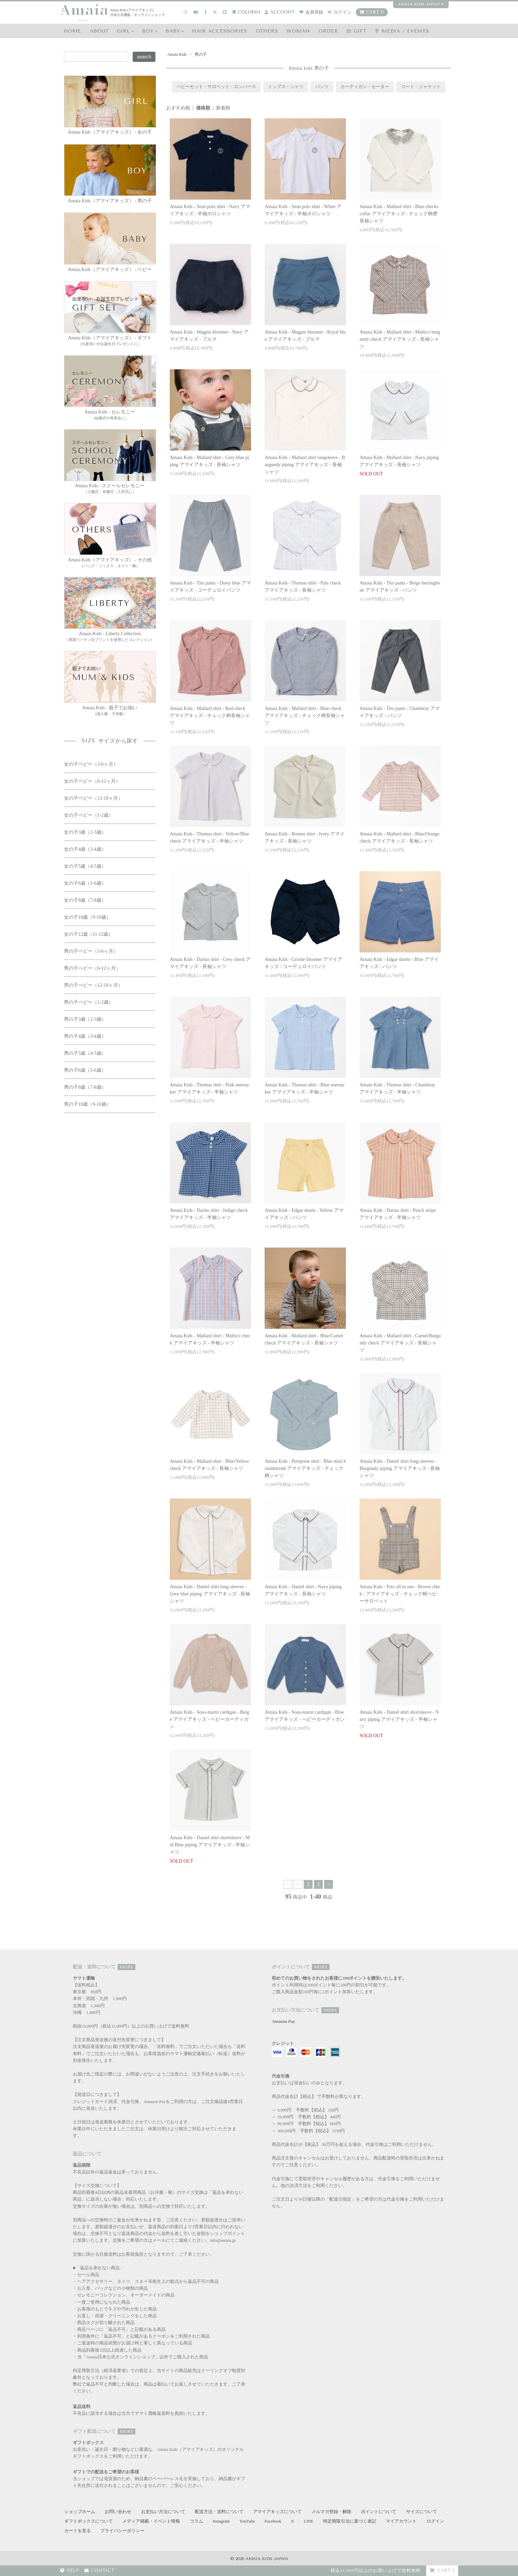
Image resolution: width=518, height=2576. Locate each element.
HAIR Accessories (219, 31)
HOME (72, 31)
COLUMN (246, 12)
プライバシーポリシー (122, 2530)
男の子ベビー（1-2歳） (88, 1002)
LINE (309, 2521)
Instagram (221, 2521)
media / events (402, 31)
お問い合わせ (118, 2511)
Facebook (273, 2521)
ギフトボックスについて (88, 2521)
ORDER (328, 31)
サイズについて (421, 2511)
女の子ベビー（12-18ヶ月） (93, 798)
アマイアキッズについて (277, 2511)
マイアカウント (401, 2521)
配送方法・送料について (219, 2511)
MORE (126, 1967)
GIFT (356, 31)
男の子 (200, 54)
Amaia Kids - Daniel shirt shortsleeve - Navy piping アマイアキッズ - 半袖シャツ (399, 1719)
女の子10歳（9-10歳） (87, 917)
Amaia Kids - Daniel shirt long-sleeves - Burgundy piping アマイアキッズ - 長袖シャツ (400, 1468)
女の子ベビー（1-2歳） (88, 815)
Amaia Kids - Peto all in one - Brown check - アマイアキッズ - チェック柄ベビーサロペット (400, 1594)
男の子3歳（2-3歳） (85, 1019)
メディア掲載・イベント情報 (151, 2521)
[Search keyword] (96, 57)
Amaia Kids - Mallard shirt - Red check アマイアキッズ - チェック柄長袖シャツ (210, 715)
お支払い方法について (163, 2511)
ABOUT (99, 31)
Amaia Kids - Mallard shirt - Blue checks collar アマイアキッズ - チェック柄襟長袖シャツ (399, 213)
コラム (196, 2521)
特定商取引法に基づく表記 (349, 2521)
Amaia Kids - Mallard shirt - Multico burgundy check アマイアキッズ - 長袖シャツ (400, 339)
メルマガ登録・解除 (331, 2511)
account (280, 12)
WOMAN (298, 31)
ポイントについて (378, 2511)
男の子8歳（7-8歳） (85, 1087)
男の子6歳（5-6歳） (85, 1070)
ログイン (339, 12)
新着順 (223, 108)
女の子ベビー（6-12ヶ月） (92, 781)
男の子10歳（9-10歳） (87, 1104)
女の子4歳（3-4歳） (85, 849)
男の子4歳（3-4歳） (85, 1036)
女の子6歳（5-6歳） (85, 883)
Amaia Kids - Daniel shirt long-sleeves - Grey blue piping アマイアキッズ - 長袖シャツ (210, 1594)
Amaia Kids (177, 54)
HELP (69, 2571)
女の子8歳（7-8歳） (85, 900)
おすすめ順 (178, 108)
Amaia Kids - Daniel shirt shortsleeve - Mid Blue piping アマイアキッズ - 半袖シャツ (210, 1844)
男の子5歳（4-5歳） (85, 1053)
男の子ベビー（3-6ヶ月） (91, 951)
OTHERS (267, 31)
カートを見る (77, 2530)
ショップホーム (79, 2511)
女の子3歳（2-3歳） (85, 832)
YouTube (247, 2521)
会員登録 (311, 12)
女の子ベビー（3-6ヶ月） (91, 764)
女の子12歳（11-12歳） (88, 934)
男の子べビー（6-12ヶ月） (92, 968)
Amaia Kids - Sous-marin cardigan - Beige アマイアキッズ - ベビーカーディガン (209, 1719)
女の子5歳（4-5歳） (85, 866)
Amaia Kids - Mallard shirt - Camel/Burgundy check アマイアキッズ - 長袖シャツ (400, 1343)
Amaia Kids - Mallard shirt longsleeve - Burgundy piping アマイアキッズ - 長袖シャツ (305, 464)
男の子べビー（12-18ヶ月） (93, 985)
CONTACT (99, 2571)
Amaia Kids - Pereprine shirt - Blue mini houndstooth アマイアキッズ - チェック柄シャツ (305, 1468)
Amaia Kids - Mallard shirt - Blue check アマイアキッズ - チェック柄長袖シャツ (305, 715)
